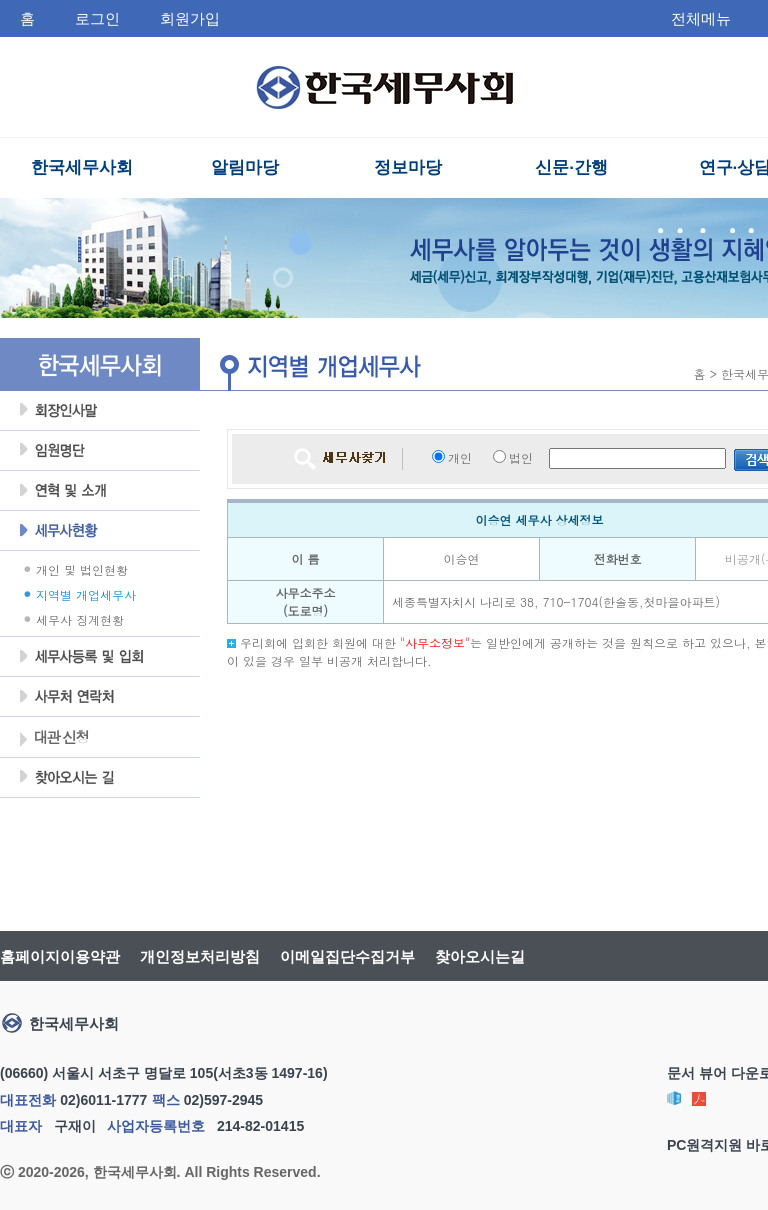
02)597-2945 (223, 1100)
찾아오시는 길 (100, 778)
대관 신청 (53, 739)
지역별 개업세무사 (86, 594)
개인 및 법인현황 (82, 569)
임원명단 (100, 451)
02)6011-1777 (103, 1100)
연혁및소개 (100, 491)
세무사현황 (100, 531)
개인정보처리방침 (200, 956)
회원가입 (190, 18)
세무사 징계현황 (80, 619)
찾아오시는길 (480, 956)
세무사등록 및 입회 (100, 657)
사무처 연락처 (100, 697)
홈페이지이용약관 (60, 956)
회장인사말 (100, 411)
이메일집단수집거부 (347, 956)
